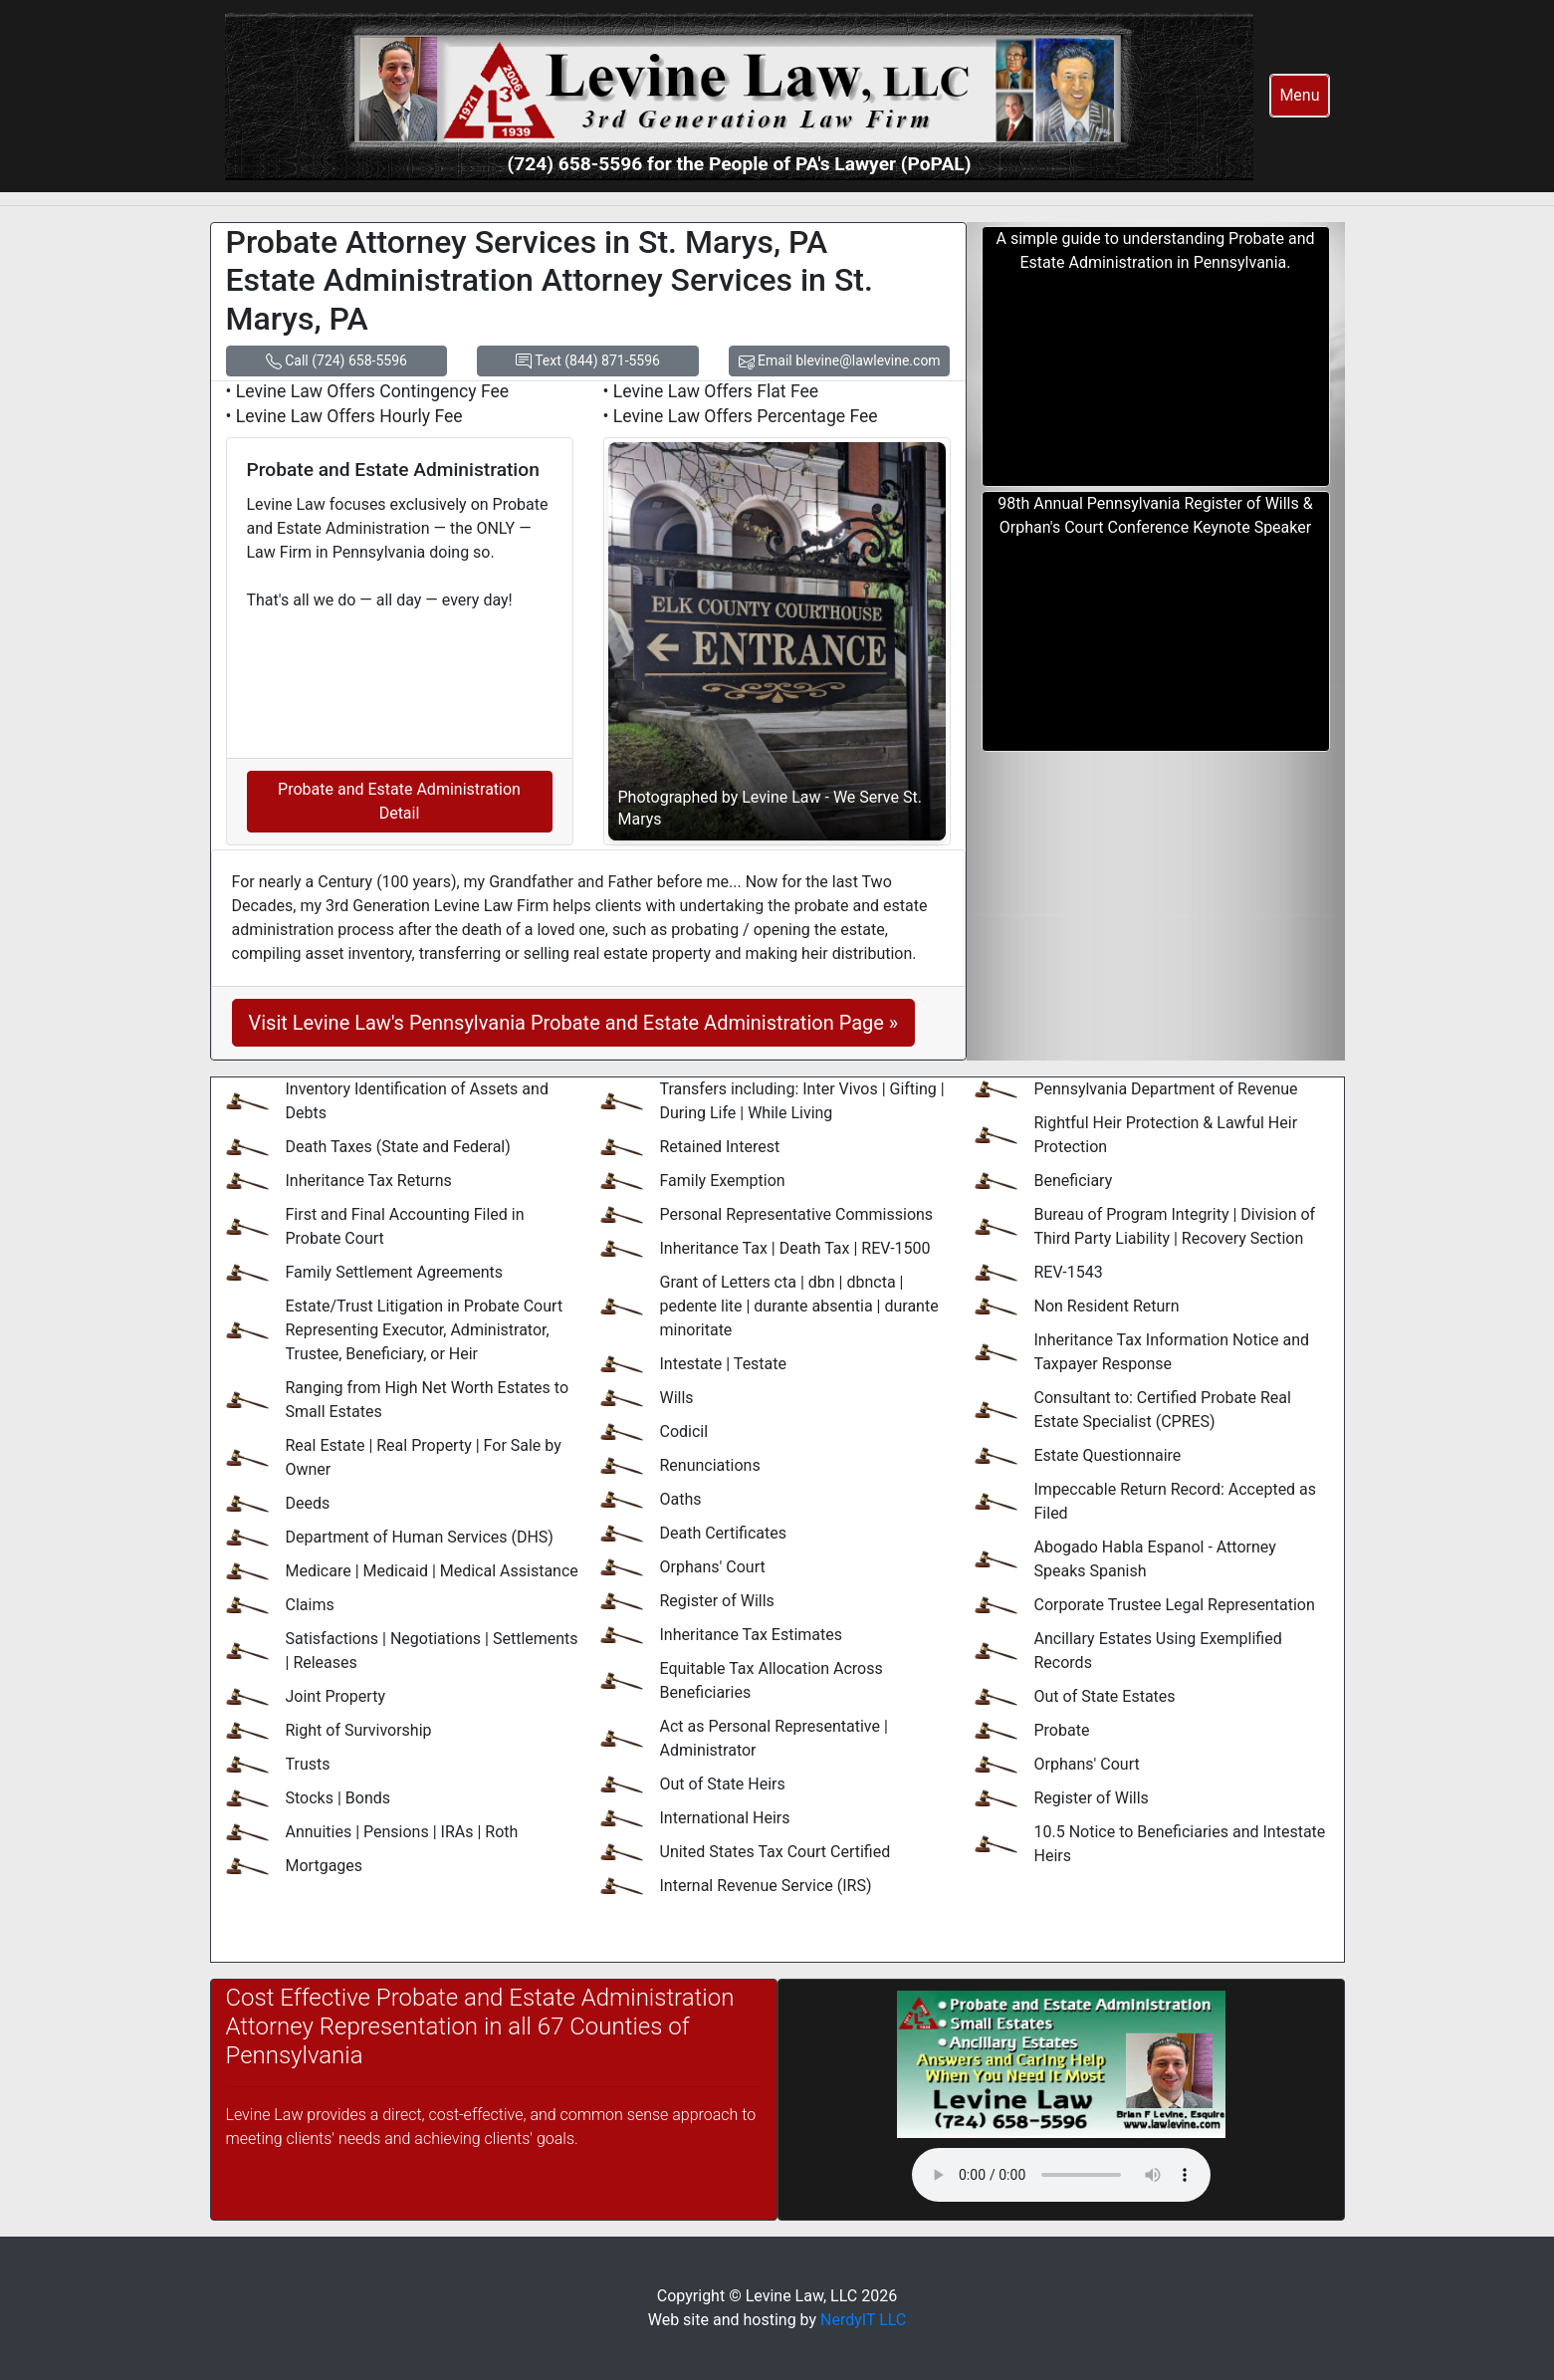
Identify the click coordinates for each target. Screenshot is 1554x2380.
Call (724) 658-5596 (336, 361)
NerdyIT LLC (863, 2319)
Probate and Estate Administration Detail (399, 801)
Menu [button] (1299, 95)
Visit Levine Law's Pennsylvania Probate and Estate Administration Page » (574, 1023)
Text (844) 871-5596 (588, 361)
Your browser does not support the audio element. (1061, 2175)
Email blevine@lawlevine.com (840, 361)
